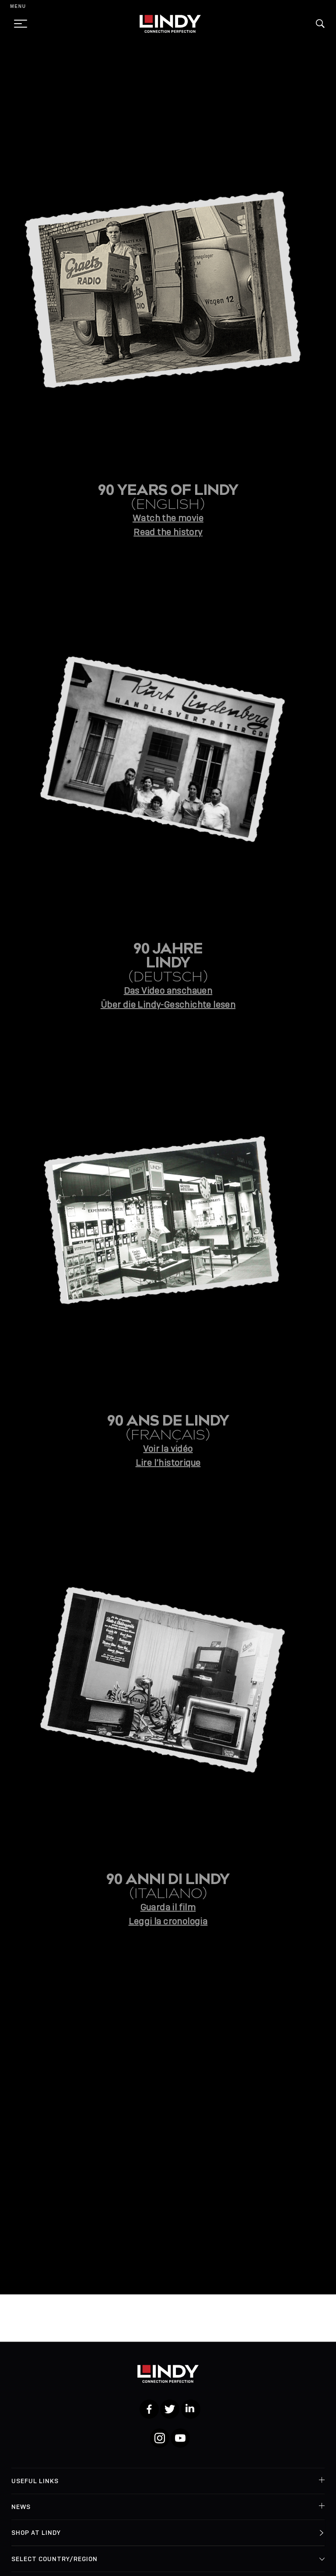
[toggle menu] (17, 23)
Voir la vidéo (167, 1448)
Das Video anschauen (168, 990)
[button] (320, 23)
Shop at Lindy (36, 2533)
